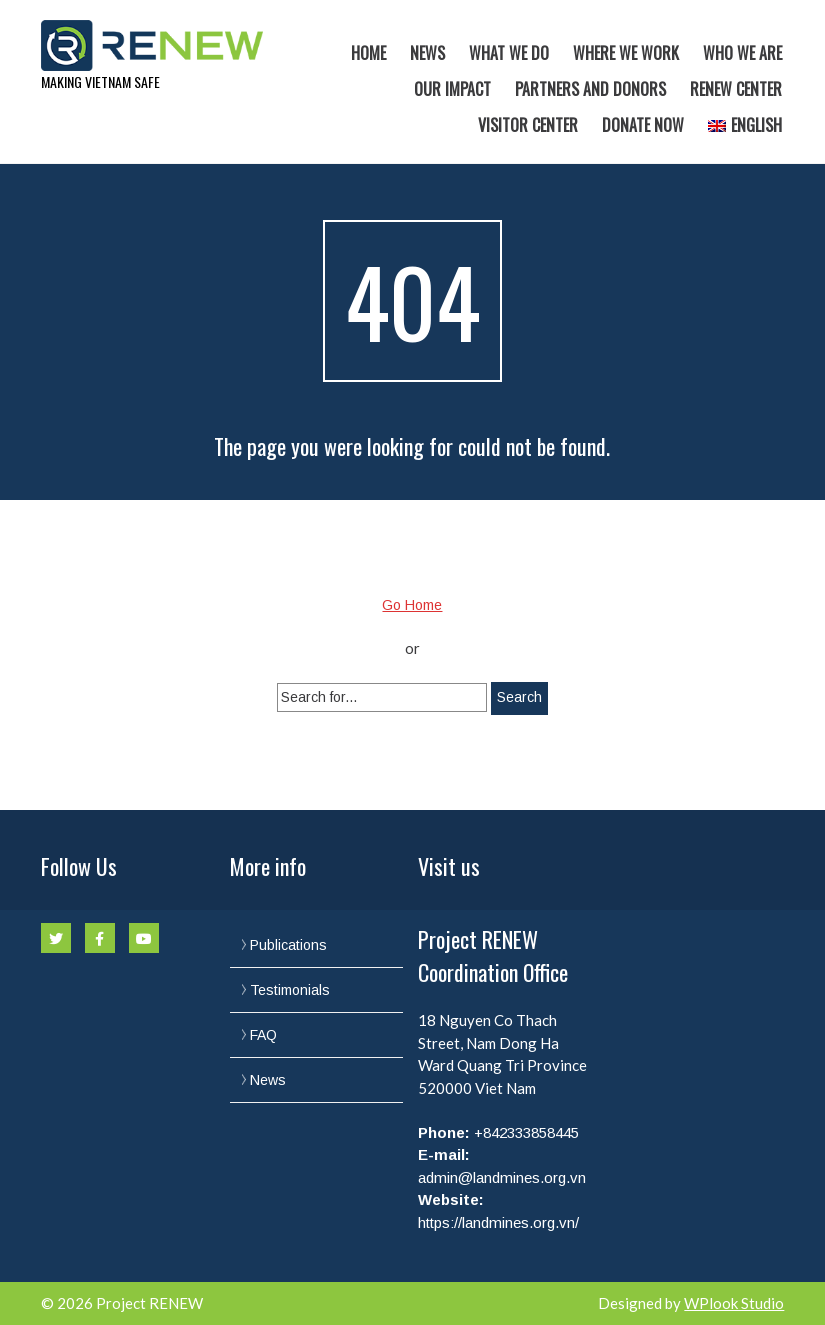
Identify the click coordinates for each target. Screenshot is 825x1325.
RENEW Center (736, 89)
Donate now (643, 125)
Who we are (742, 53)
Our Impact (452, 89)
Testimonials (290, 990)
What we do (509, 53)
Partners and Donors (590, 89)
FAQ (263, 1035)
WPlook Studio (734, 1303)
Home (368, 53)
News (427, 53)
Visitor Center (528, 125)
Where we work (626, 53)
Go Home (412, 605)
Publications (288, 945)
